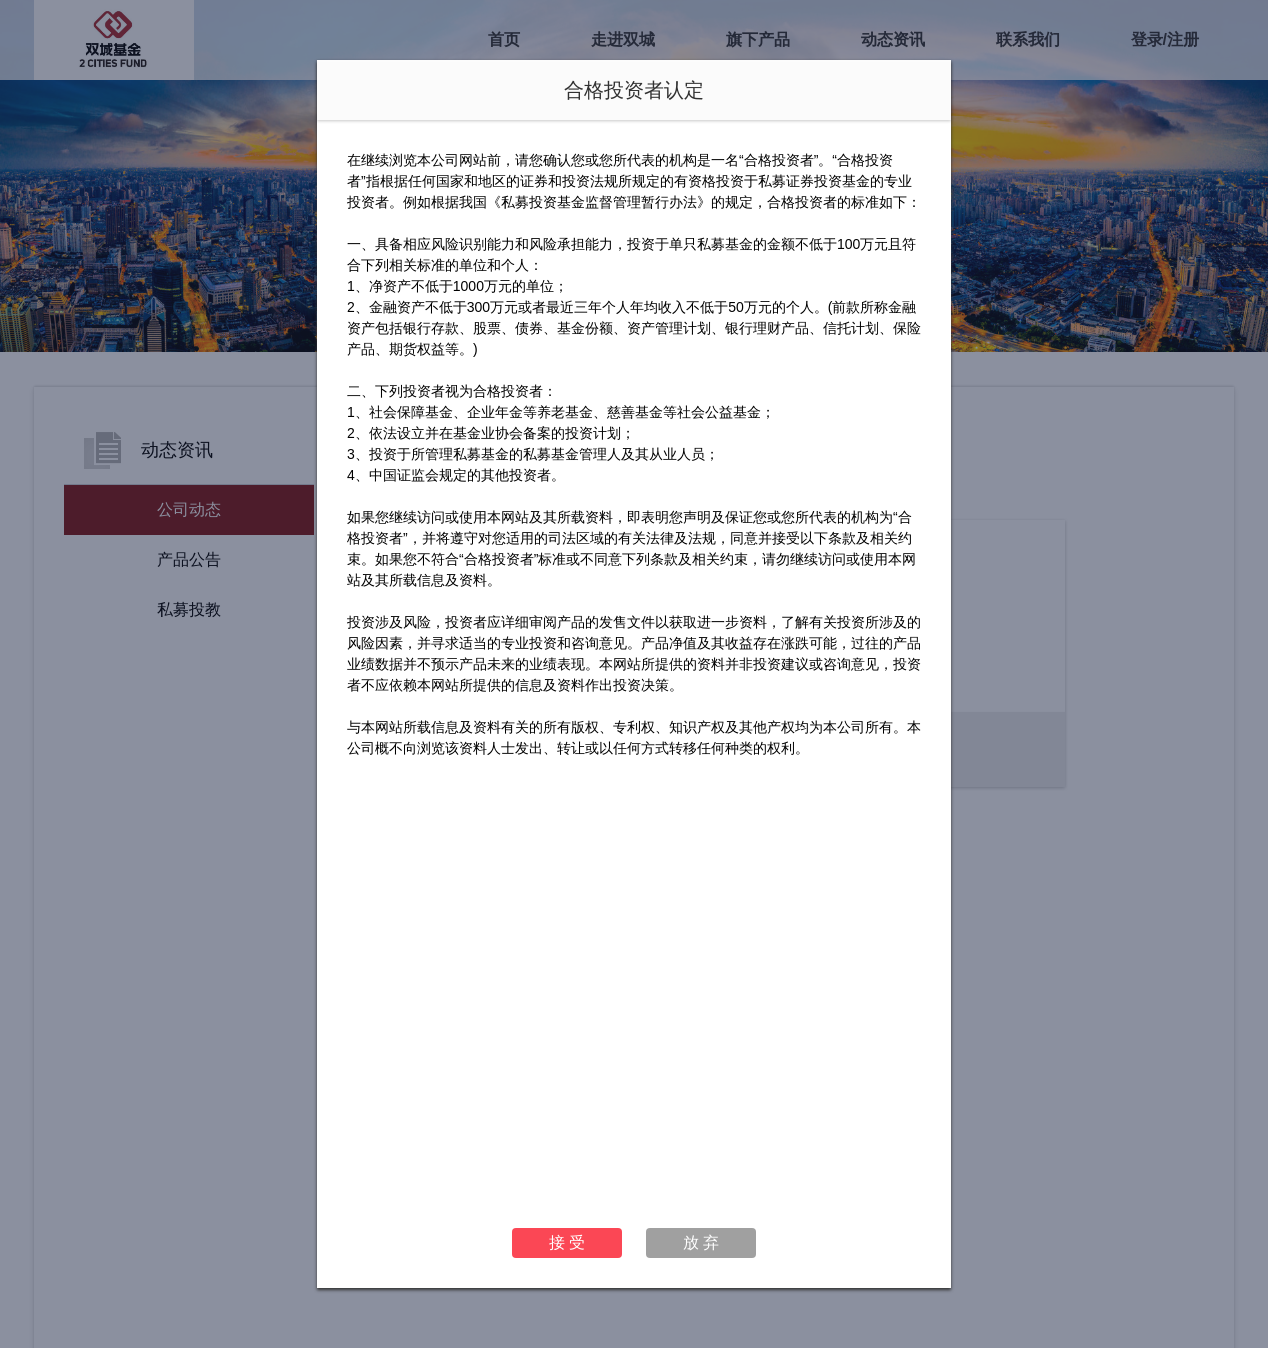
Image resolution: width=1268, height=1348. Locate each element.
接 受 (567, 1242)
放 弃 (701, 1242)
